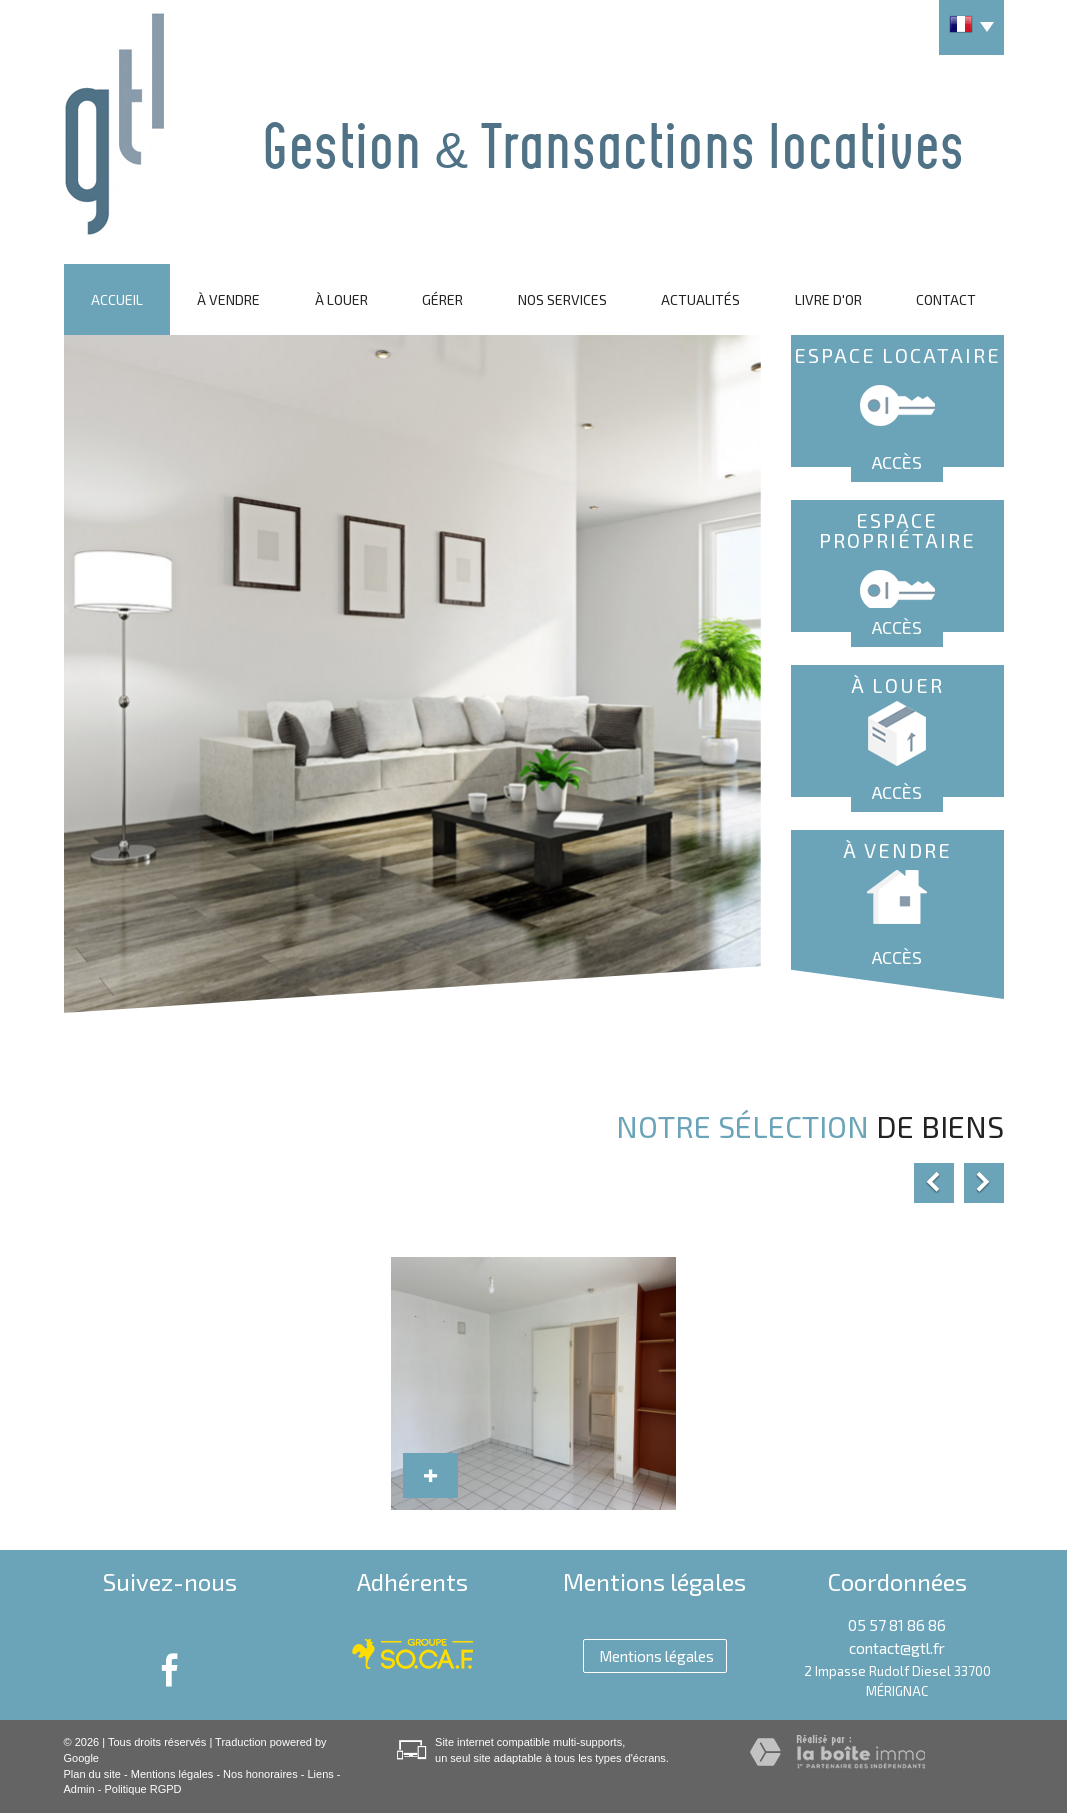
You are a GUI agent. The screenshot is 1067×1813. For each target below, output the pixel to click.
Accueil (117, 299)
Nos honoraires (260, 1774)
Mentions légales (172, 1774)
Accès (897, 462)
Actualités (700, 299)
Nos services (562, 299)
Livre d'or (828, 299)
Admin (79, 1789)
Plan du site (92, 1774)
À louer (341, 299)
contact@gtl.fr (897, 1648)
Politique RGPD (142, 1789)
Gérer (442, 299)
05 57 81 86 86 (897, 1625)
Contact (946, 299)
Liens (320, 1774)
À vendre (228, 299)
